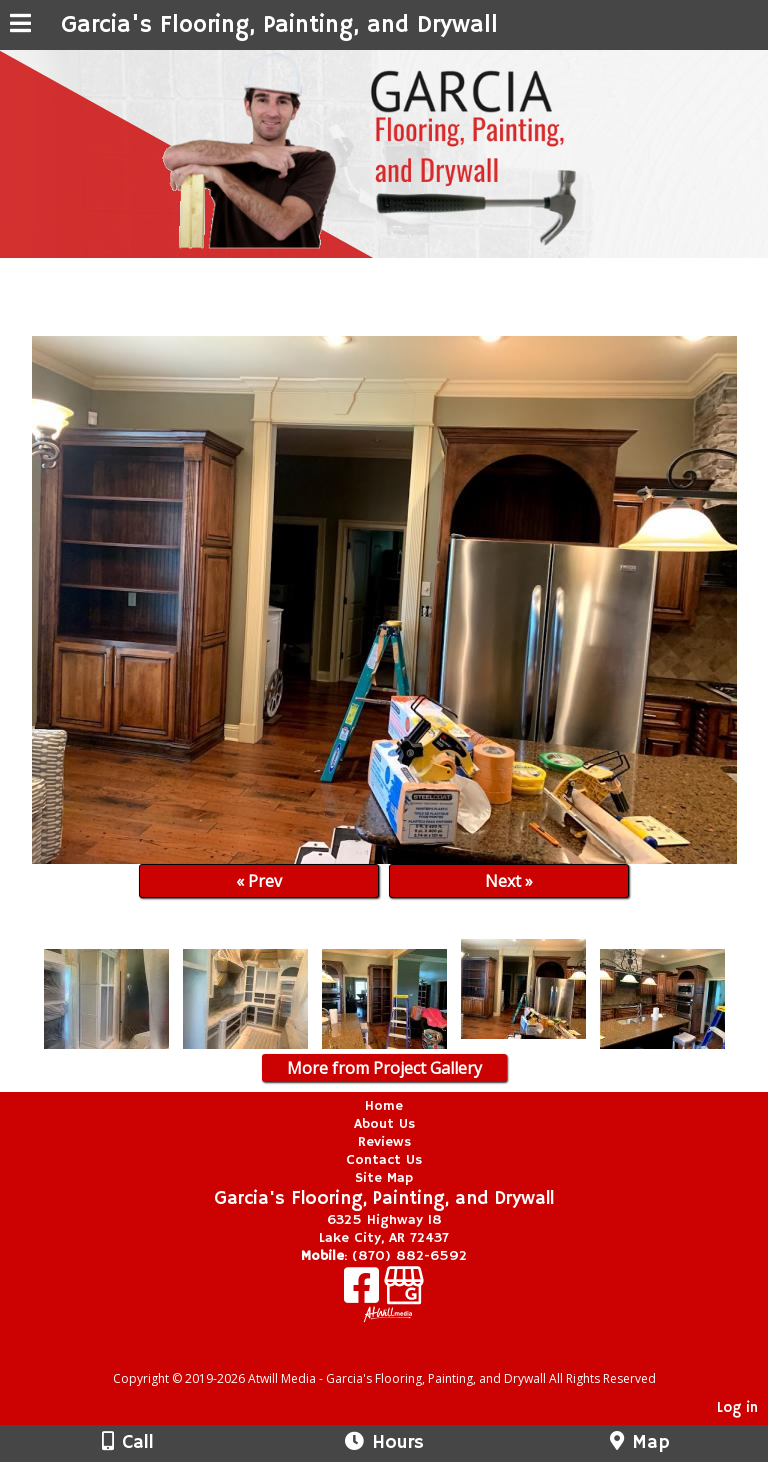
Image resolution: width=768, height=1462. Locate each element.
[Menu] (20, 26)
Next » (509, 881)
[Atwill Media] (402, 1356)
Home (384, 1106)
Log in (737, 1408)
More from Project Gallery (384, 1068)
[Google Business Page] (404, 1292)
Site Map (384, 1178)
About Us (384, 1124)
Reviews (384, 1142)
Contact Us (384, 1160)
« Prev (259, 881)
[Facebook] (364, 1292)
